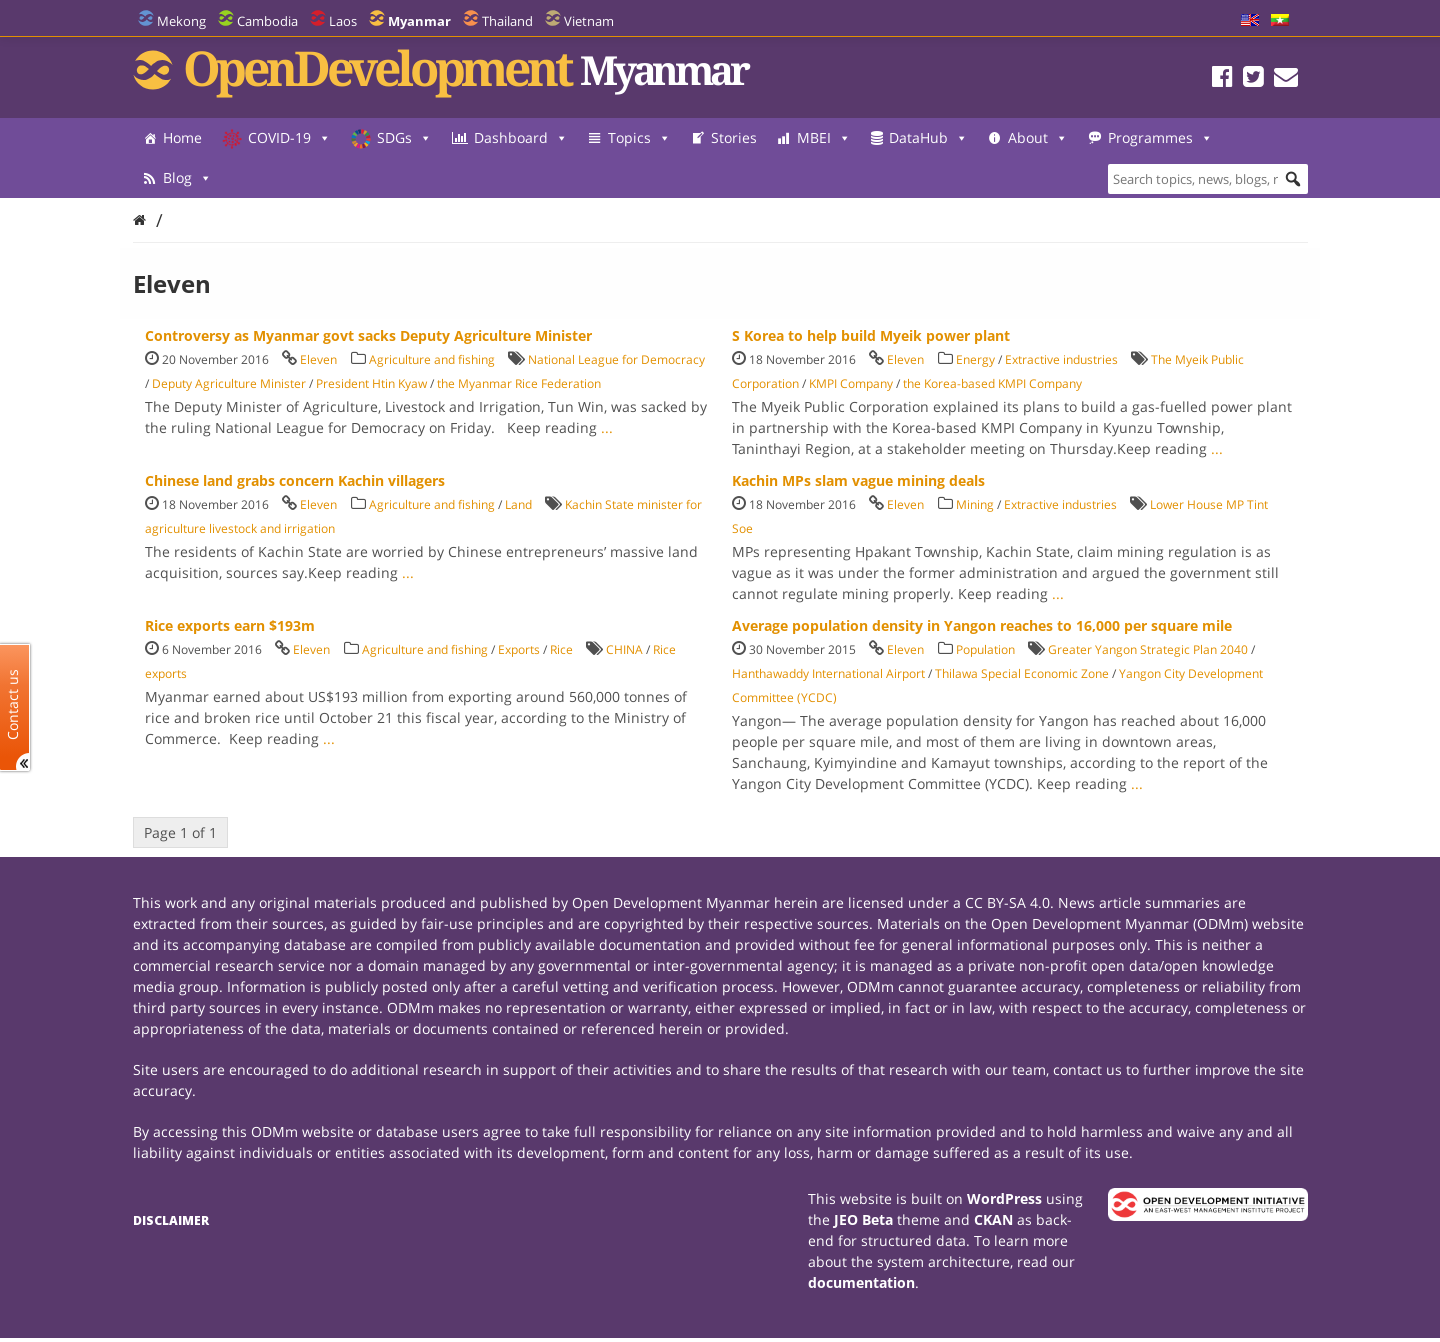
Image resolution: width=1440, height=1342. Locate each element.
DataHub (928, 138)
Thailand (507, 21)
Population (985, 649)
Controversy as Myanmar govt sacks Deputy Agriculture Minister (368, 335)
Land (518, 504)
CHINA (624, 649)
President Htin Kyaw (371, 383)
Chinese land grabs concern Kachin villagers (295, 480)
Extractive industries (1061, 359)
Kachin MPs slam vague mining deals (858, 480)
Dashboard (521, 138)
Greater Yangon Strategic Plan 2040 (1148, 649)
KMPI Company (851, 383)
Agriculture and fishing (432, 359)
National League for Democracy (616, 359)
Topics (639, 138)
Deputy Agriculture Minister (229, 383)
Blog (332, 178)
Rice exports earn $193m (230, 625)
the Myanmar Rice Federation (519, 383)
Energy (975, 359)
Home (182, 137)
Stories (734, 137)
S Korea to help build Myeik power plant (871, 335)
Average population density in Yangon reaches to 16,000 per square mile (982, 625)
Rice (561, 649)
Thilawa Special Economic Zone (1022, 673)
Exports (519, 649)
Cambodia (267, 21)
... (607, 427)
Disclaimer (171, 1220)
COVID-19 (289, 138)
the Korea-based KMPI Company (992, 383)
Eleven (318, 359)
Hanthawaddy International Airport (828, 673)
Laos (343, 21)
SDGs (404, 138)
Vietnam (589, 21)
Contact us (13, 704)
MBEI (824, 138)
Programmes (215, 178)
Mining (975, 504)
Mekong (181, 21)
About (1038, 138)
